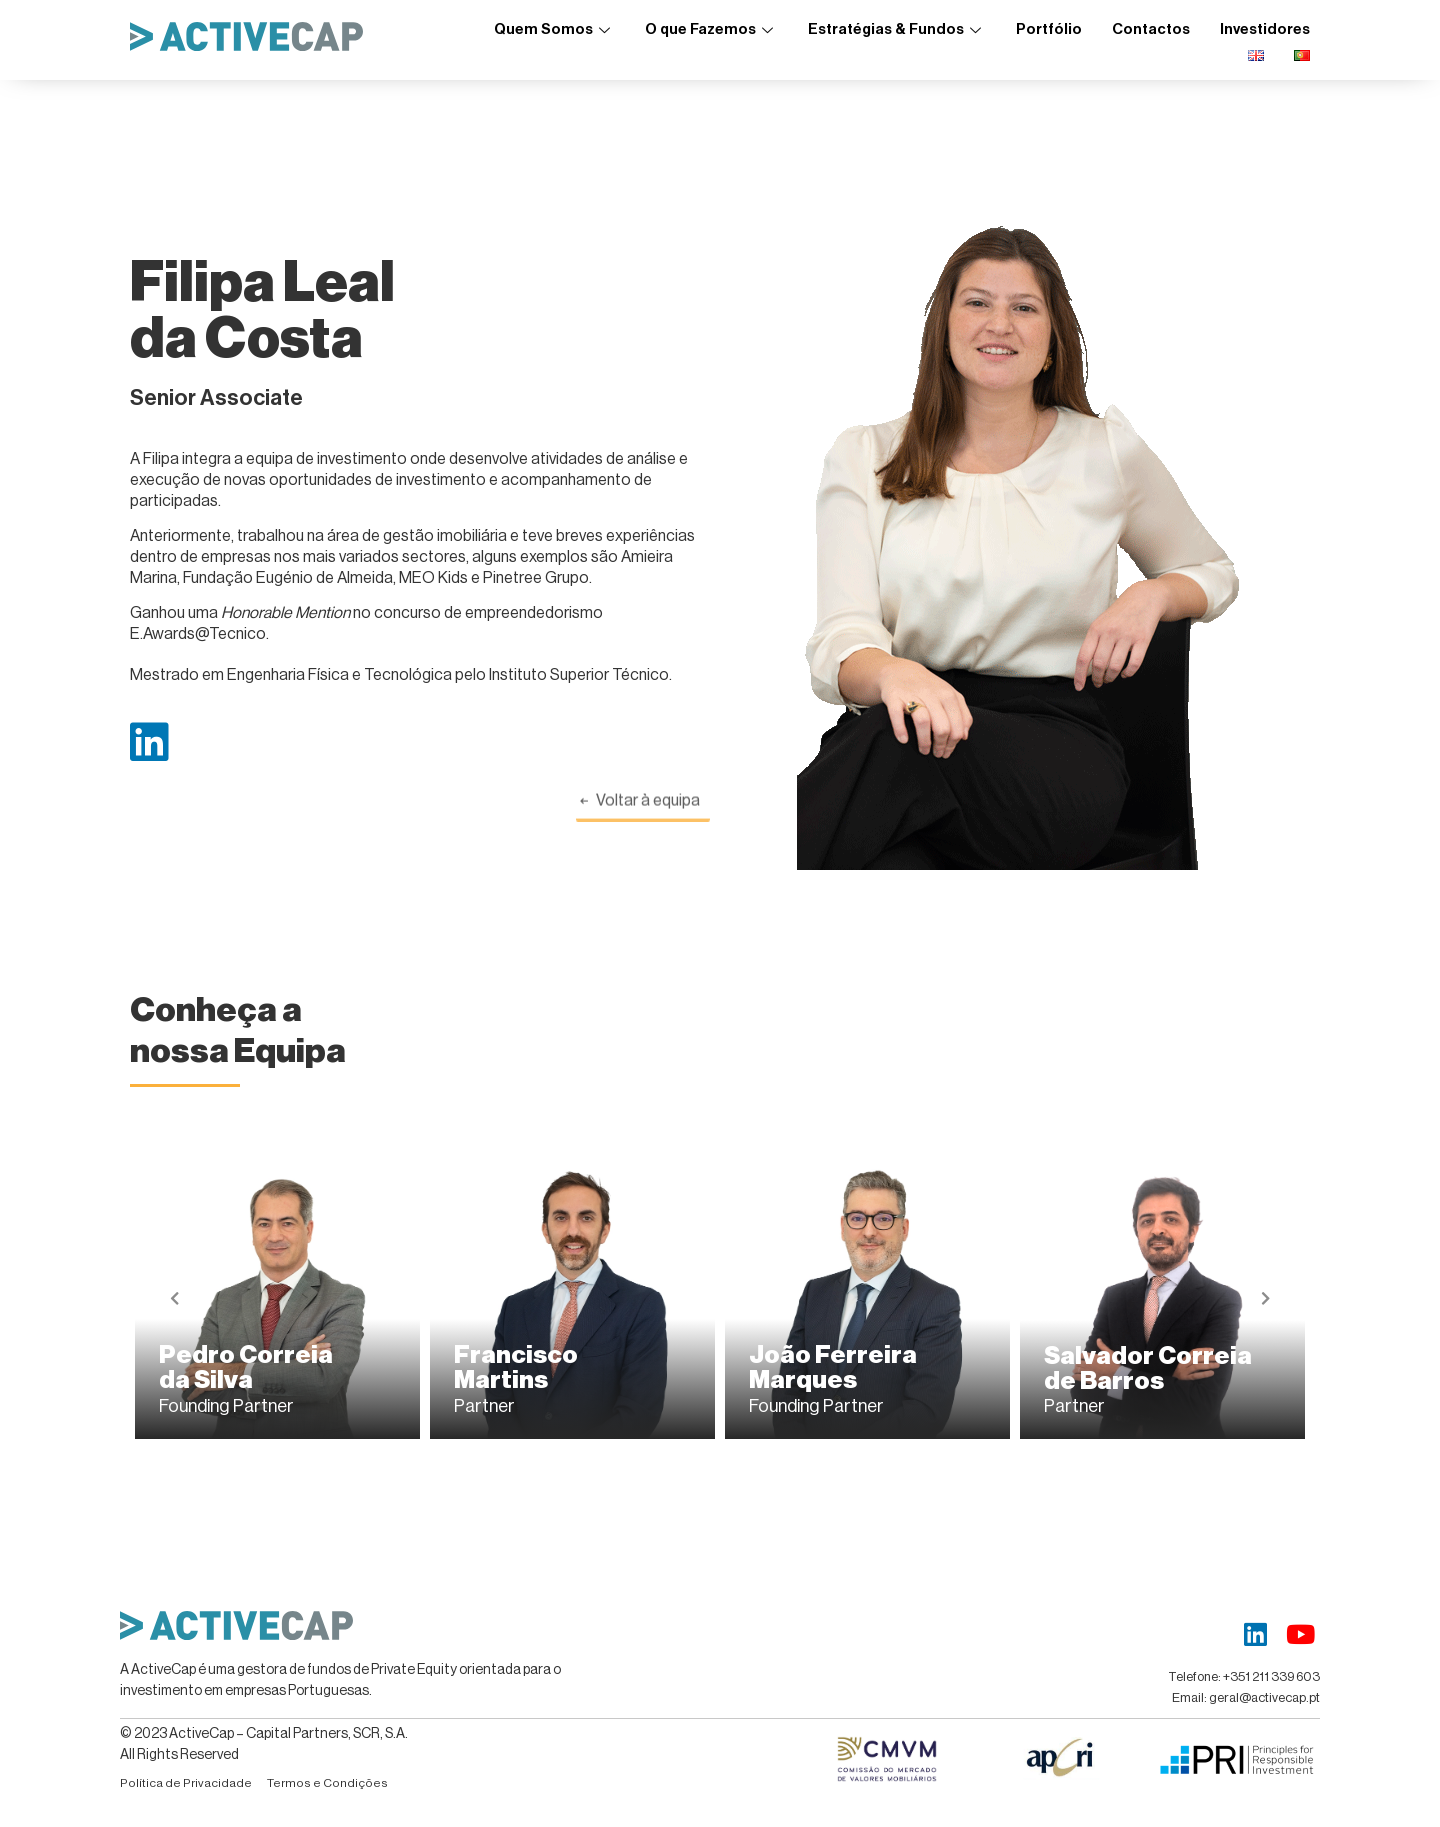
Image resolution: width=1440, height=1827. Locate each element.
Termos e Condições (327, 1783)
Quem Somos (554, 29)
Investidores (1265, 29)
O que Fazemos (711, 29)
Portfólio (1049, 29)
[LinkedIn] (1256, 1634)
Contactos (1151, 29)
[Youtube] (1300, 1634)
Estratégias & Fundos (897, 29)
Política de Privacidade (186, 1783)
